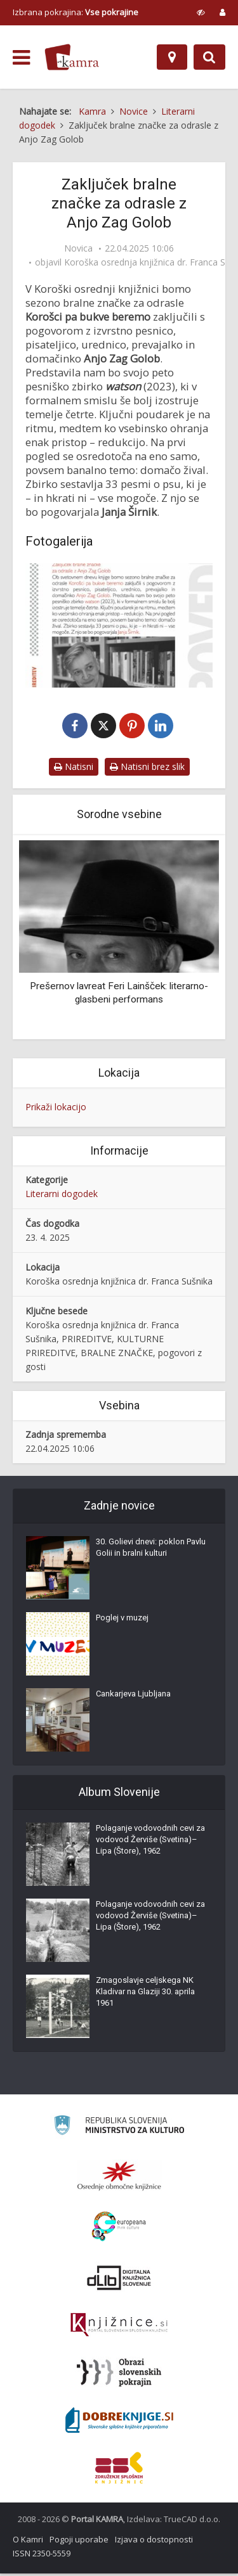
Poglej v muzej (122, 1620)
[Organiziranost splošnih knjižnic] (119, 2178)
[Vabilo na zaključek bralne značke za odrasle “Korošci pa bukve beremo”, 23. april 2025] (119, 625)
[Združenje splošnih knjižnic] (119, 2470)
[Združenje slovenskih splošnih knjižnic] (119, 2327)
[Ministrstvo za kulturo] (119, 2129)
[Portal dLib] (119, 2280)
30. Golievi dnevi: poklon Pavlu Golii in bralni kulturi (151, 1549)
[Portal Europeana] (119, 2229)
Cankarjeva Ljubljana (133, 1696)
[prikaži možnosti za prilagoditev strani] (201, 12)
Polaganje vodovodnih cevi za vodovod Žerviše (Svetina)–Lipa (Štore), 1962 (150, 1842)
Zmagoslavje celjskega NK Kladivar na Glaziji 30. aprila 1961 (145, 1994)
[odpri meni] (21, 58)
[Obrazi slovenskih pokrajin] (119, 2375)
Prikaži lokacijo (55, 1110)
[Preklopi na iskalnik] (209, 57)
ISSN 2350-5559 (41, 2555)
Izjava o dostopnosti (154, 2541)
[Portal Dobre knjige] (119, 2422)
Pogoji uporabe (79, 2541)
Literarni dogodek (61, 1196)
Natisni (73, 769)
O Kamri (28, 2541)
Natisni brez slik (147, 769)
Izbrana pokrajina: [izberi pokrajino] (75, 12)
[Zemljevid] (172, 57)
